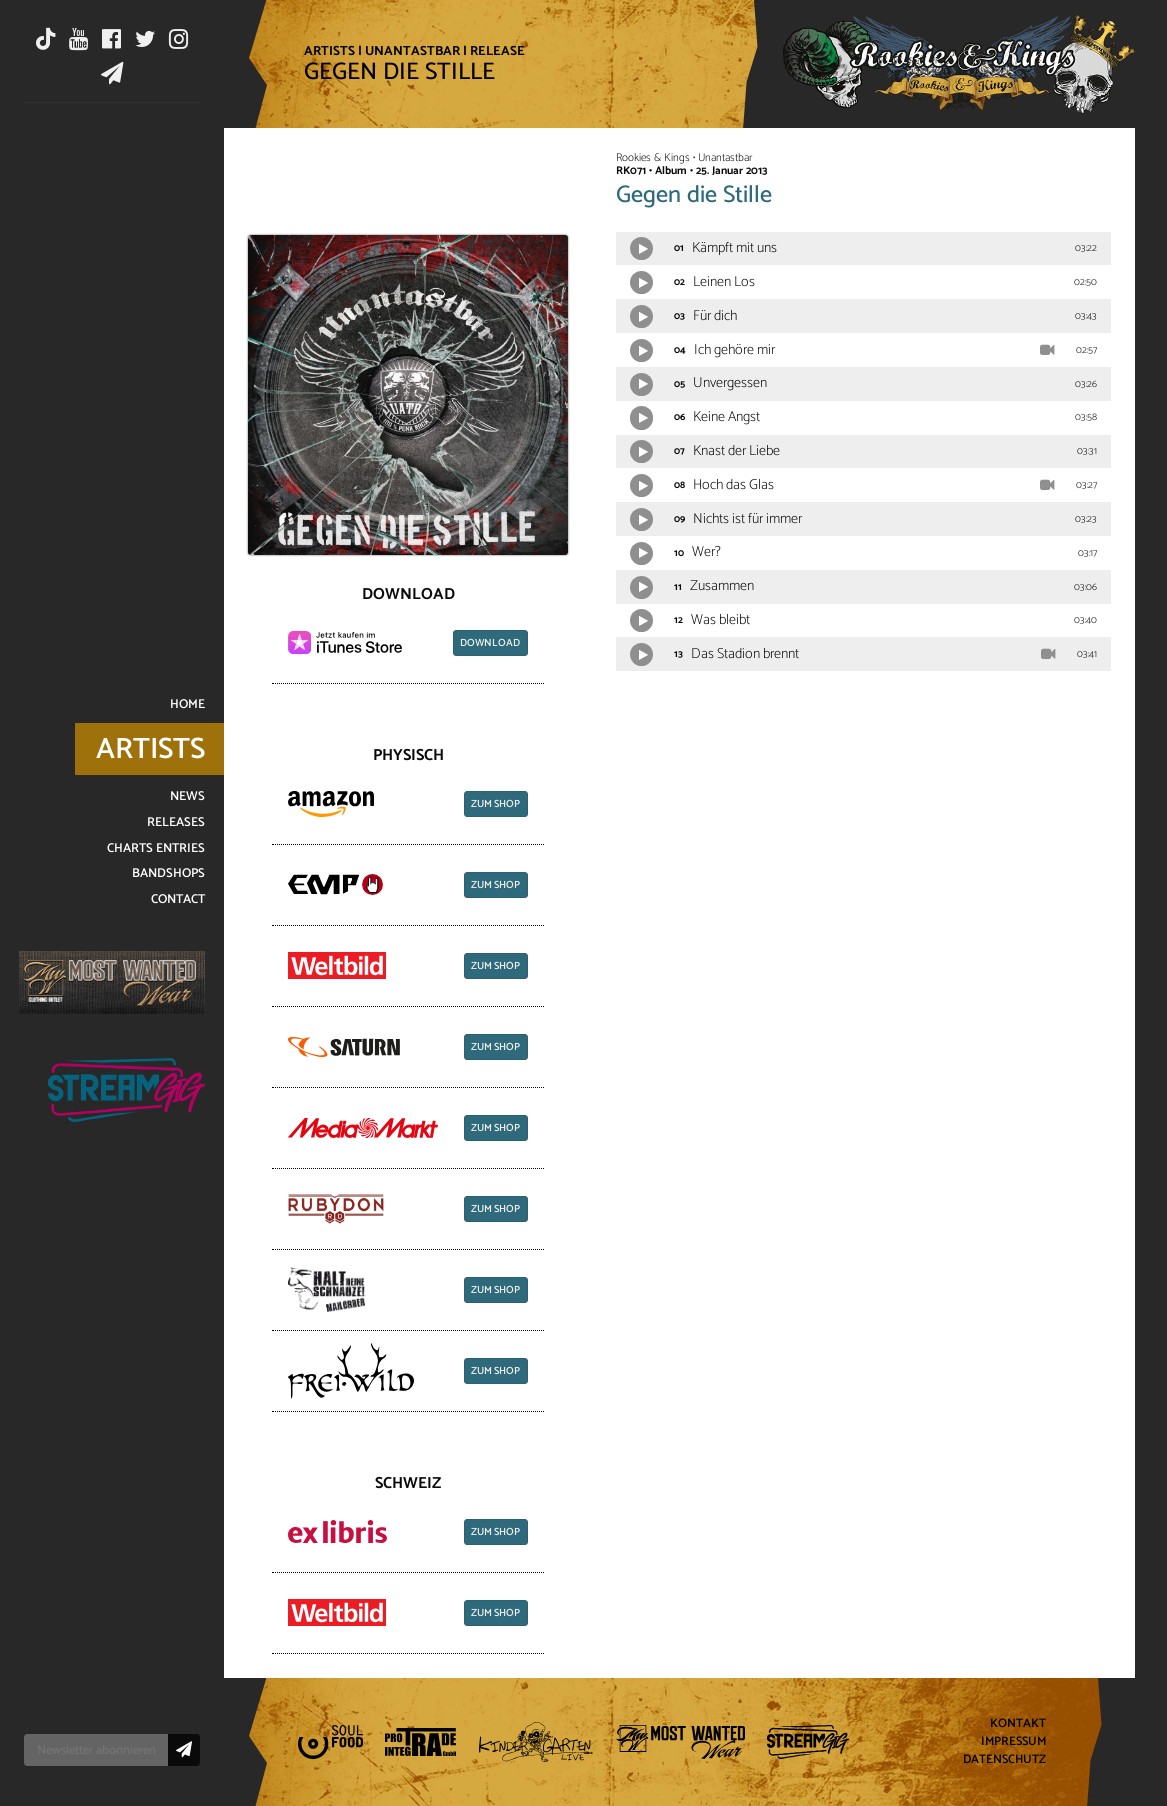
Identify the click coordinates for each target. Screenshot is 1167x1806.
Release (497, 51)
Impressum (1013, 1742)
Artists (329, 51)
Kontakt (1018, 1724)
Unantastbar (412, 51)
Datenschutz (1004, 1759)
